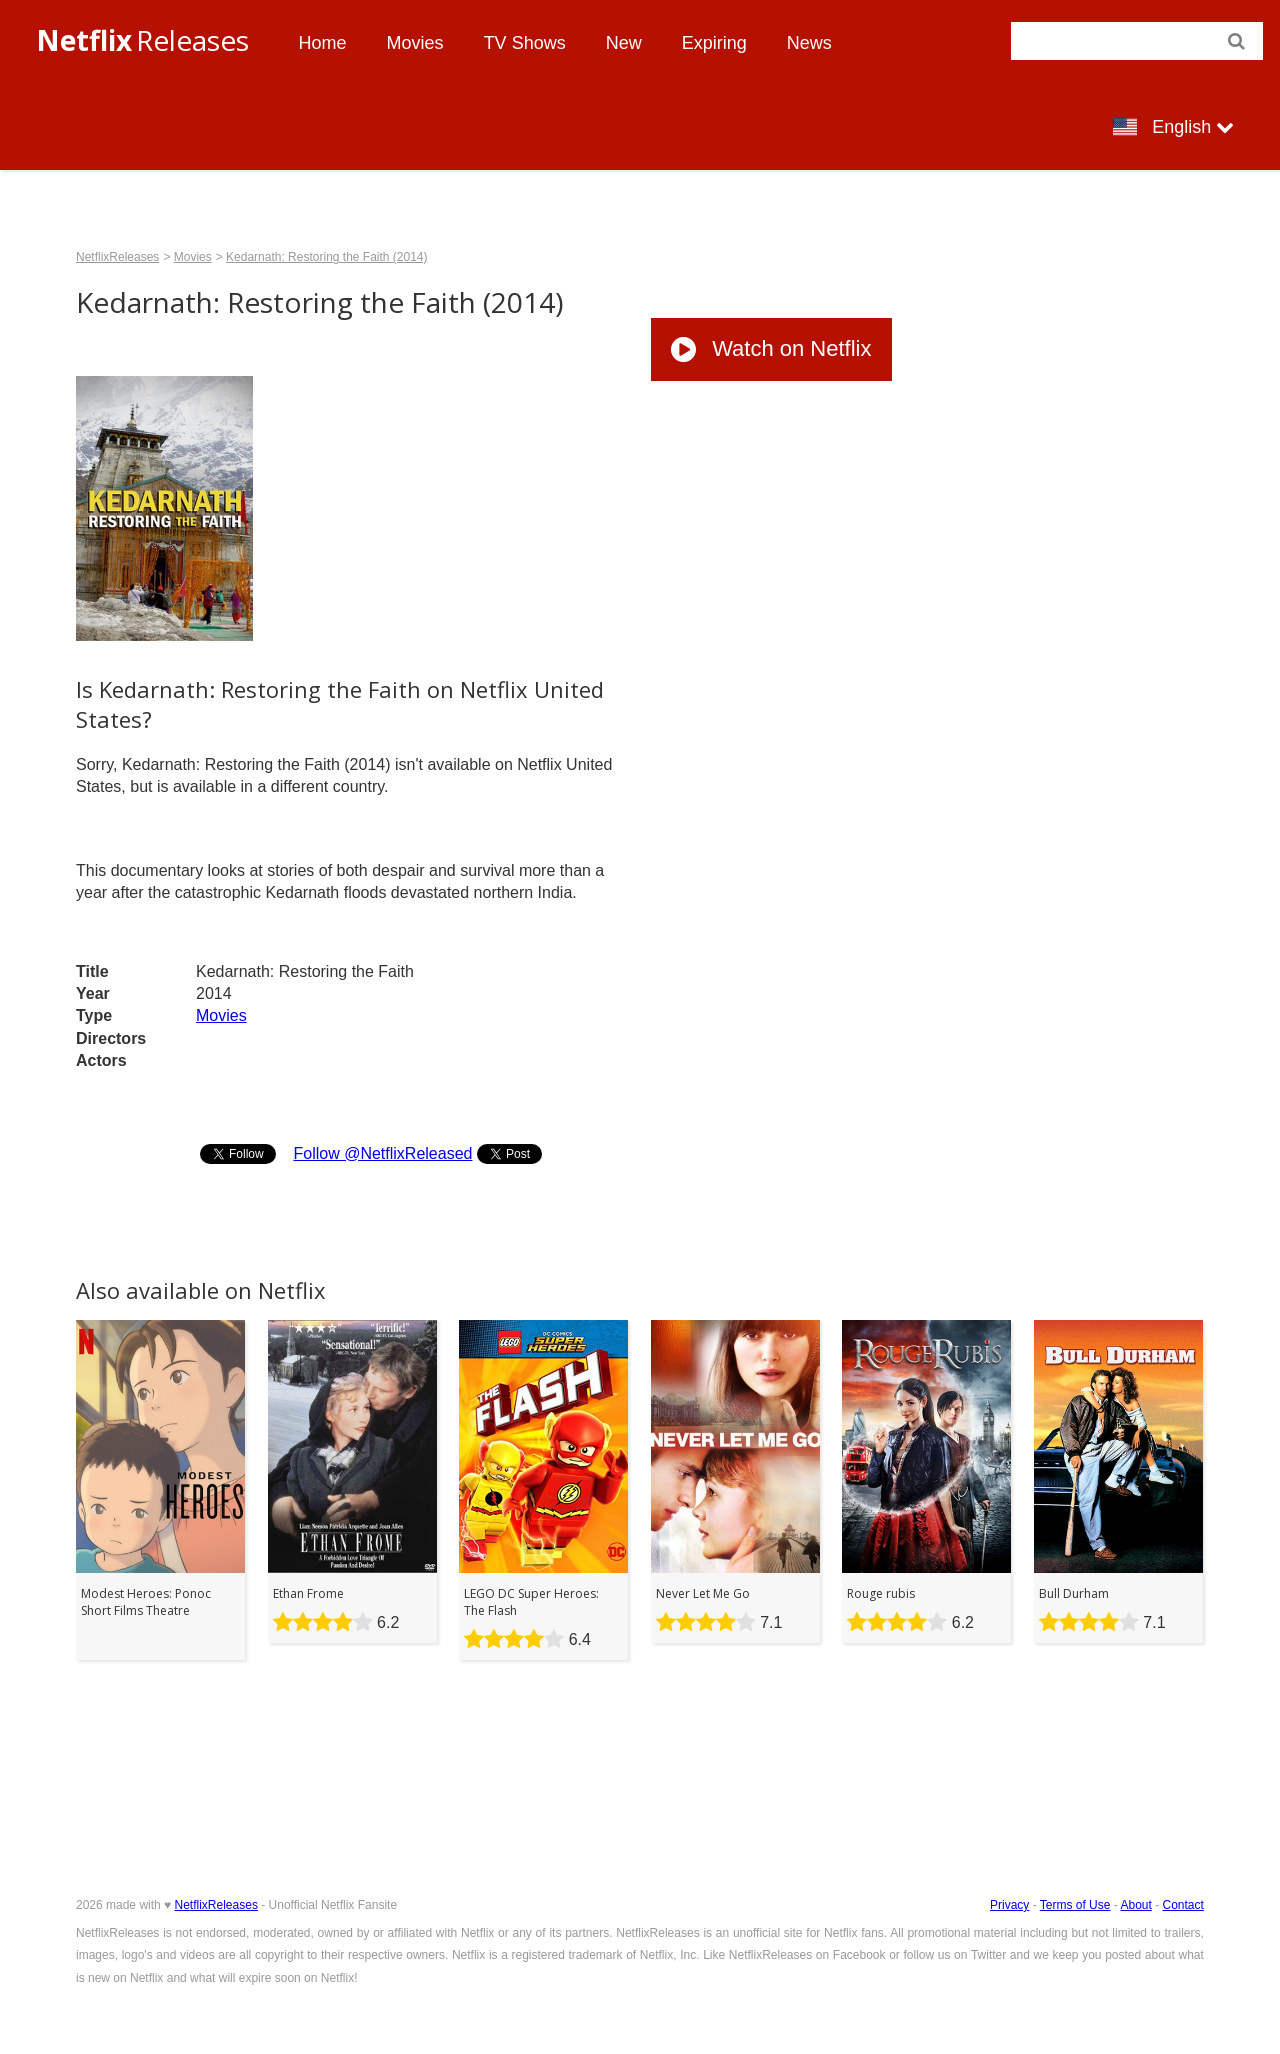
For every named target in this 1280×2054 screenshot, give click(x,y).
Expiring (714, 43)
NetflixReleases (117, 257)
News (809, 43)
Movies (415, 43)
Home (323, 43)
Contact (1183, 1905)
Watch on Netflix (771, 348)
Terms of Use (1075, 1905)
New (624, 43)
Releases (142, 40)
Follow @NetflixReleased (382, 1153)
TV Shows (525, 43)
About (1135, 1905)
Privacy (1009, 1905)
